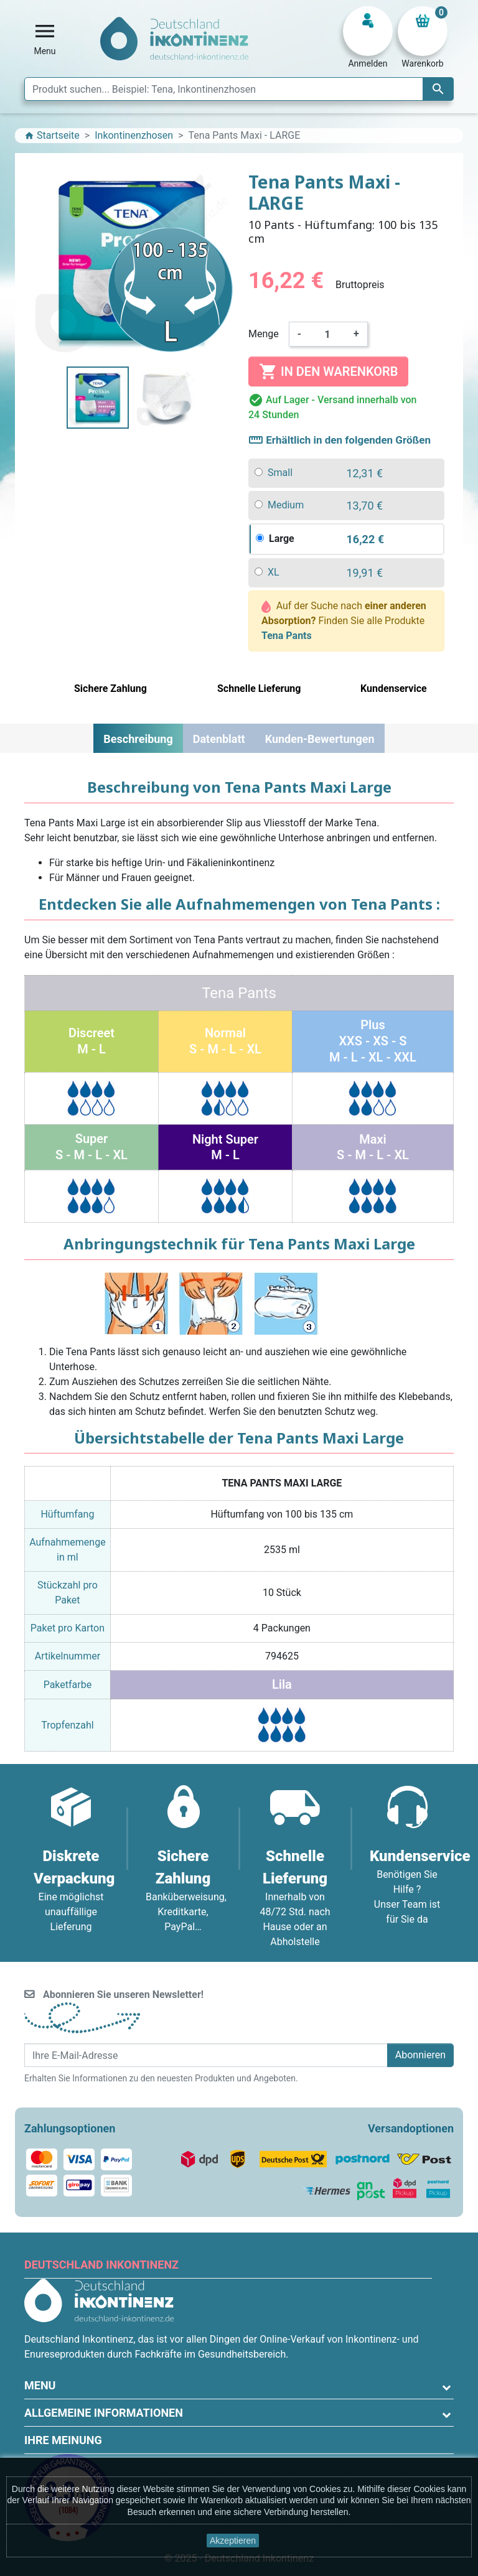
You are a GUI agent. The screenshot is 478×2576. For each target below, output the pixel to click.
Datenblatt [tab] (219, 738)
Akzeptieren (233, 2541)
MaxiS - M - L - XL (373, 1147)
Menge (263, 334)
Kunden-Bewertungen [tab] (320, 738)
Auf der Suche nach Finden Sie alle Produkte (343, 621)
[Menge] (327, 334)
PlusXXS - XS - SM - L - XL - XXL (372, 1041)
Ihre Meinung (63, 2440)
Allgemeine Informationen (103, 2412)
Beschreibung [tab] (137, 738)
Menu (39, 2385)
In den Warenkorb (328, 371)
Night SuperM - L (225, 1147)
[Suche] (239, 89)
